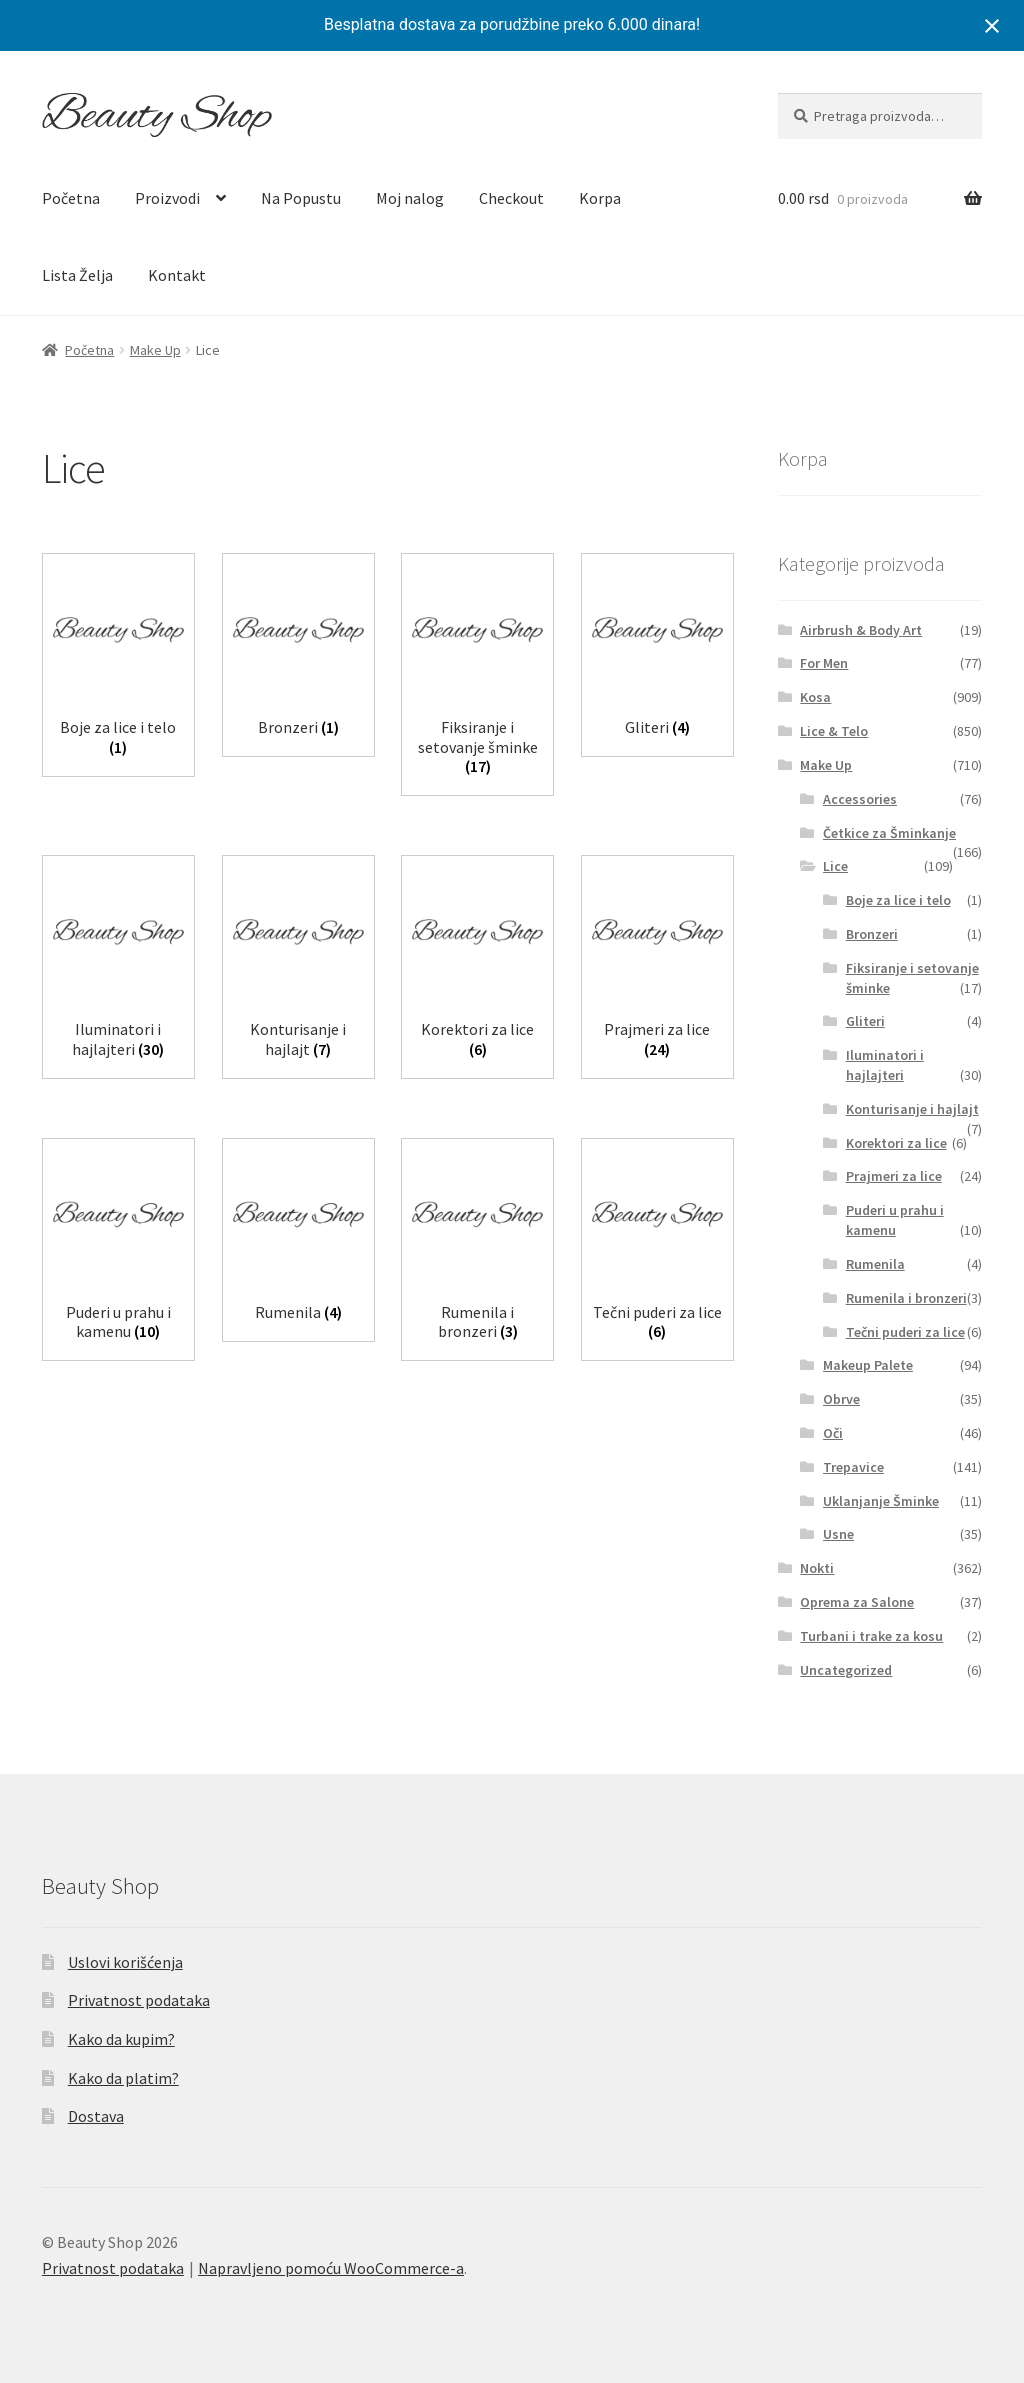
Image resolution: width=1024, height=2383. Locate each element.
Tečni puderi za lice (905, 1332)
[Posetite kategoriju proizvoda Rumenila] (298, 1235)
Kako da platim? (123, 2078)
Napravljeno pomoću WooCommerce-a (331, 2268)
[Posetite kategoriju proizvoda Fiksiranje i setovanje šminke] (477, 670)
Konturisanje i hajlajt (912, 1109)
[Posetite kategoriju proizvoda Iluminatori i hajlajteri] (118, 962)
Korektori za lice (896, 1143)
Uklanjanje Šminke (881, 1501)
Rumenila (875, 1264)
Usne (838, 1534)
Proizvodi (167, 198)
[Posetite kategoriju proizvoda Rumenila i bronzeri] (477, 1245)
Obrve (841, 1399)
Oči (833, 1433)
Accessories (860, 799)
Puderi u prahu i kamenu (895, 1220)
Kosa (815, 697)
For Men (824, 663)
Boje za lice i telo (898, 900)
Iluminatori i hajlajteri (885, 1065)
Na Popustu (301, 198)
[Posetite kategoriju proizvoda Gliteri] (657, 650)
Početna (71, 198)
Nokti (817, 1568)
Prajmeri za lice (894, 1176)
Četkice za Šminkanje (889, 833)
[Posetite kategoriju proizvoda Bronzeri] (298, 650)
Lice (835, 866)
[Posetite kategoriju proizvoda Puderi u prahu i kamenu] (118, 1245)
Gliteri (865, 1021)
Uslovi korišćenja (125, 1962)
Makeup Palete (868, 1365)
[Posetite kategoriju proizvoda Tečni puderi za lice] (657, 1245)
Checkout (511, 198)
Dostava (96, 2116)
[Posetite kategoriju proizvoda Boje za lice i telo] (118, 660)
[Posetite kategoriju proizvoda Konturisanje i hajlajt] (298, 962)
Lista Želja (77, 275)
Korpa (600, 198)
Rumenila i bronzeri (906, 1298)
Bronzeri (872, 934)
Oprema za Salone (857, 1602)
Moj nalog (410, 198)
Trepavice (853, 1467)
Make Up (155, 350)
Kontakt (177, 275)
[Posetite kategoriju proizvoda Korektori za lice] (477, 962)
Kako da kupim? (121, 2039)
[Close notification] (992, 26)
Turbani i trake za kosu (871, 1636)
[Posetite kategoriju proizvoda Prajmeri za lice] (657, 962)
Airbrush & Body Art (861, 630)
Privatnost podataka (139, 2000)
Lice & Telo (834, 731)
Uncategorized (846, 1670)
